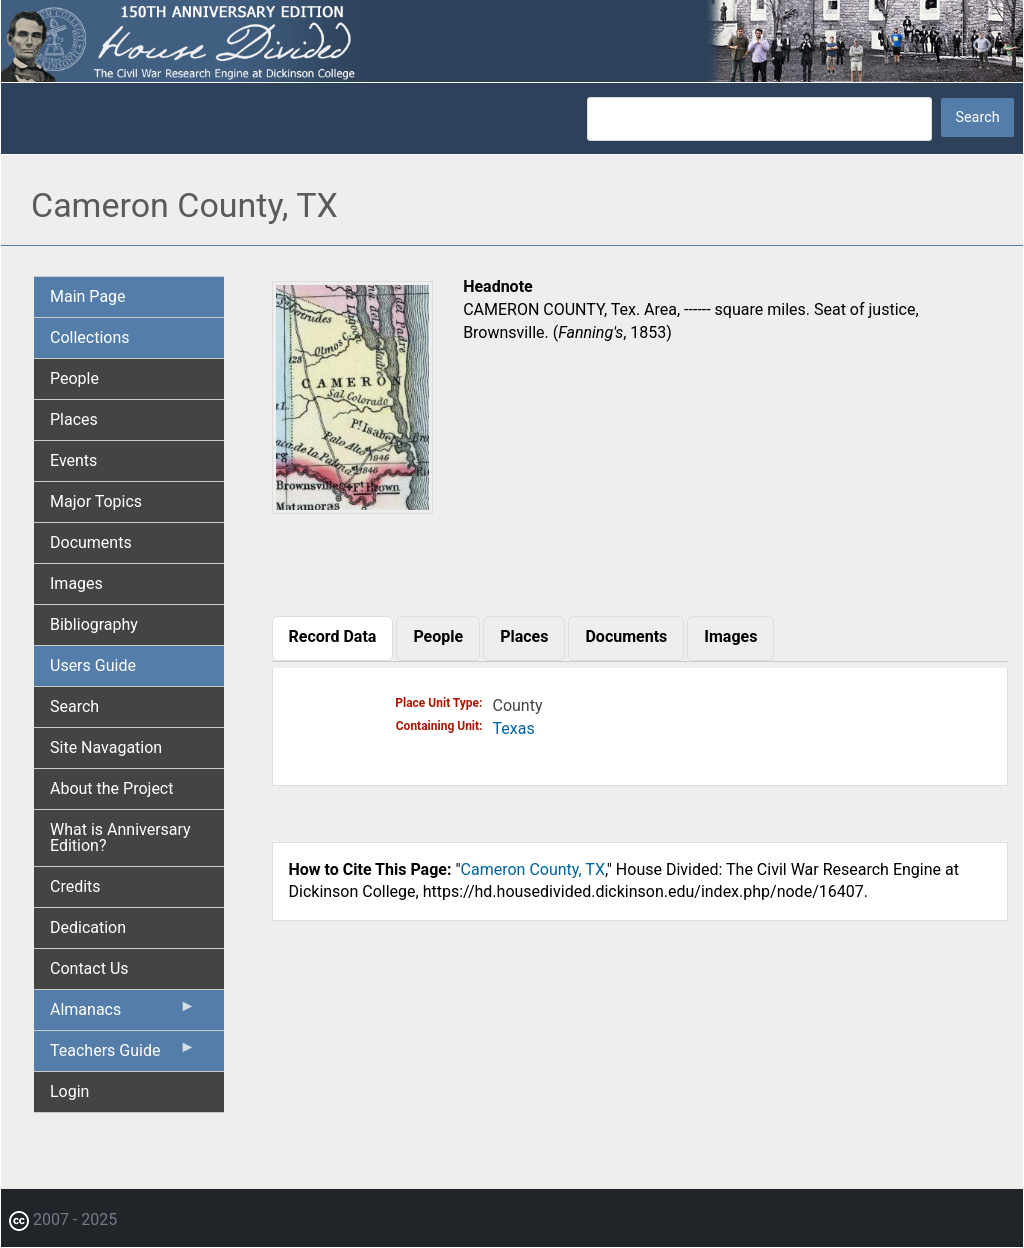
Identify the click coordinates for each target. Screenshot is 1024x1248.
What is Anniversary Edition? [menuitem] (120, 837)
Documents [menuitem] (91, 542)
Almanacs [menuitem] (123, 1014)
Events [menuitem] (73, 460)
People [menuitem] (74, 378)
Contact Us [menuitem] (89, 968)
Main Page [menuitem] (88, 296)
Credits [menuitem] (75, 886)
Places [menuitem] (74, 419)
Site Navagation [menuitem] (106, 747)
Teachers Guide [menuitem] (123, 1055)
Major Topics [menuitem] (96, 501)
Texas (514, 728)
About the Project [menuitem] (111, 788)
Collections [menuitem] (90, 337)
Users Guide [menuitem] (93, 665)
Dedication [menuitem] (88, 927)
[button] (353, 506)
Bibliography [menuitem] (94, 624)
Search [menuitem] (74, 706)
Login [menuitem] (69, 1091)
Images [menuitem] (76, 583)
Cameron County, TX (533, 869)
